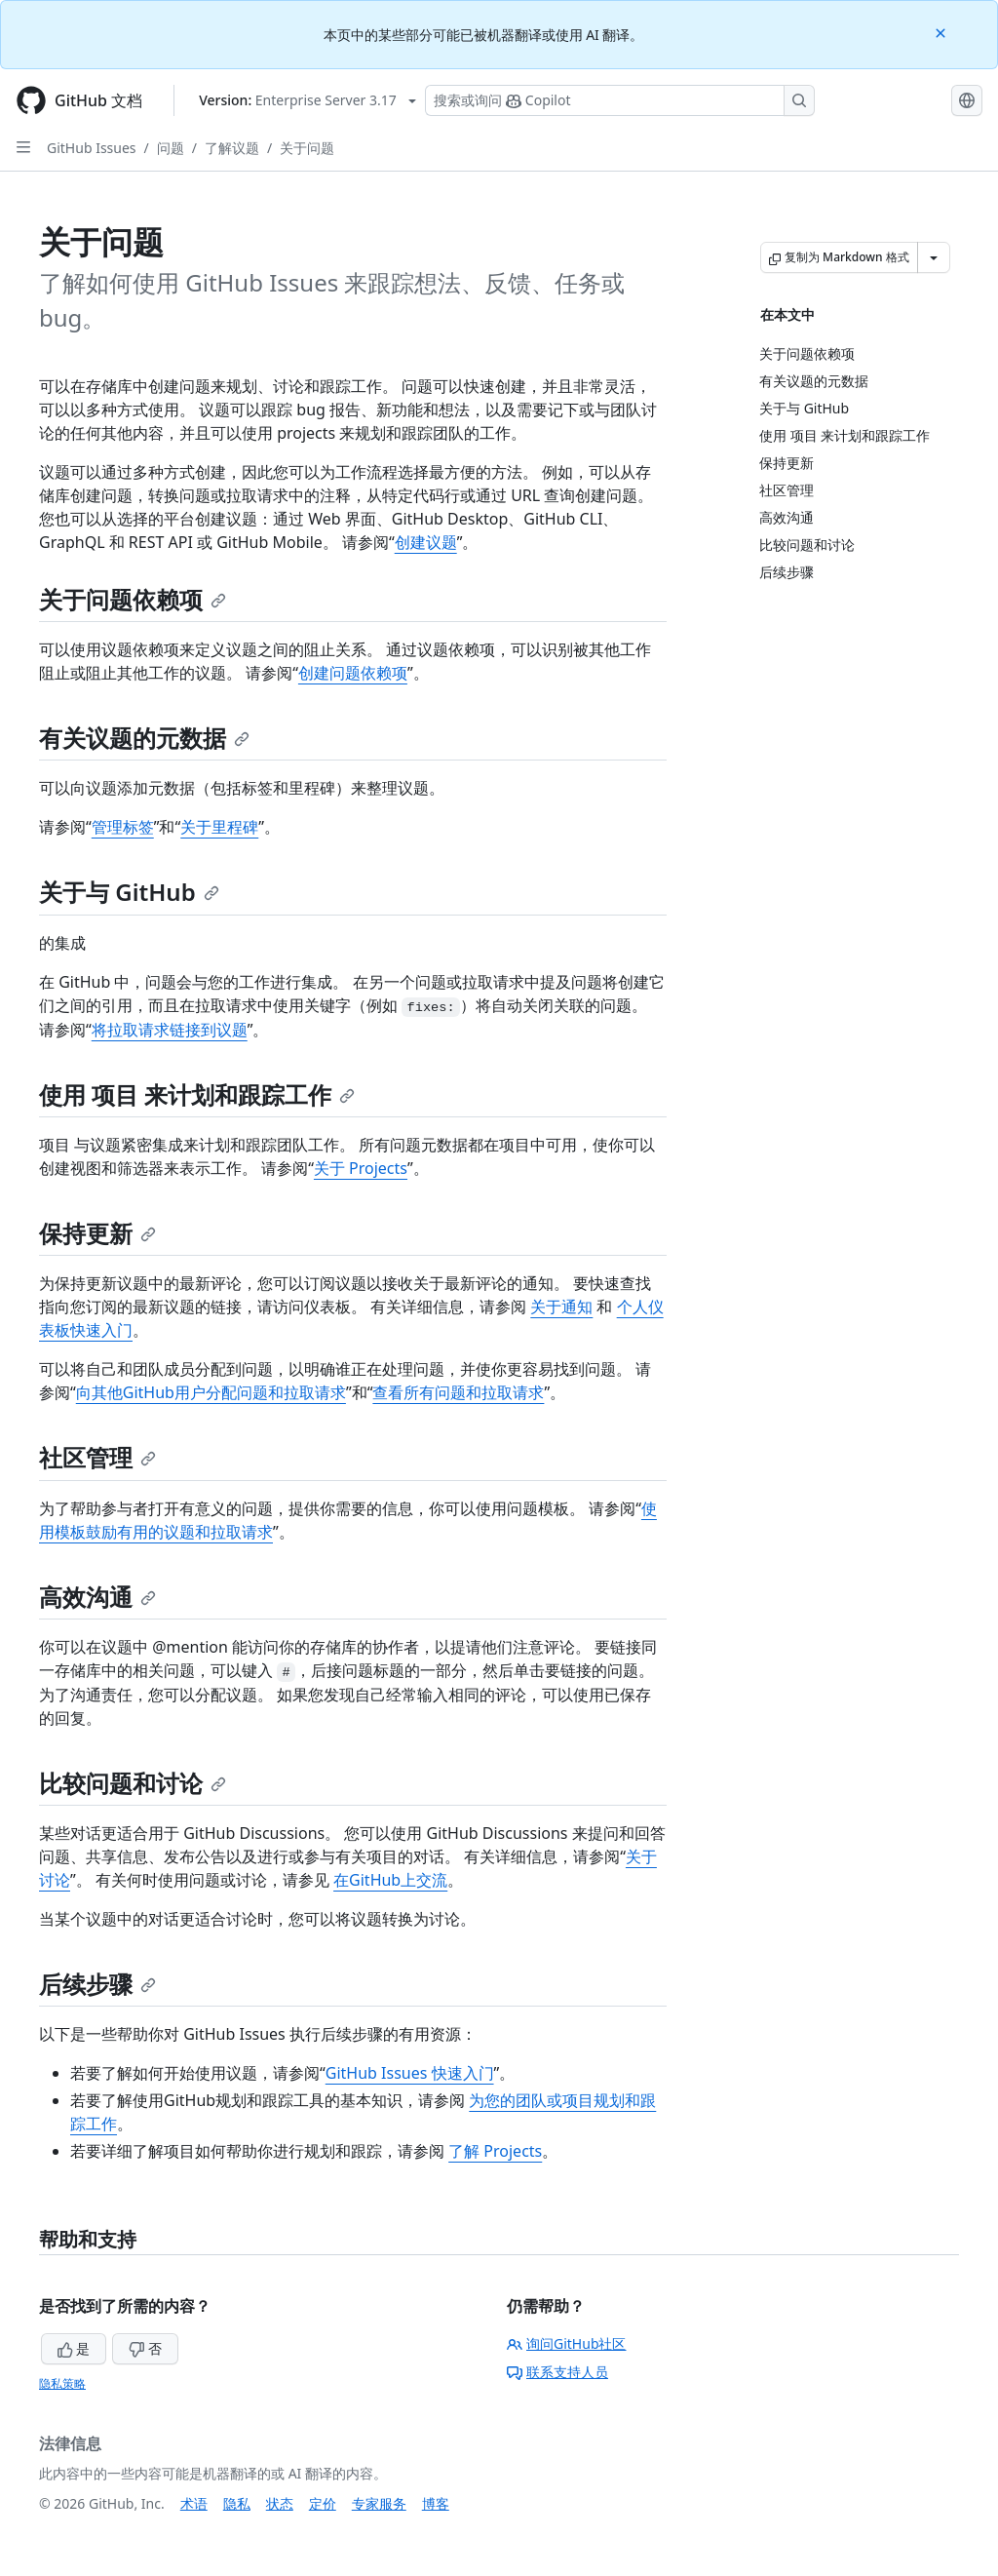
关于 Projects (360, 1168)
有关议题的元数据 (144, 738)
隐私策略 (62, 2383)
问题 (170, 147)
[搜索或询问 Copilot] (620, 100)
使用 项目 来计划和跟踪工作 (197, 1094)
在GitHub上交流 (390, 1880)
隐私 (236, 2503)
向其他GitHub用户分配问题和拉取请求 (211, 1392)
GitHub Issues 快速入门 (410, 2073)
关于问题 (307, 147)
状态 (279, 2503)
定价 (322, 2503)
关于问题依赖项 (132, 599)
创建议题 (426, 542)
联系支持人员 (557, 2371)
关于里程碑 (219, 827)
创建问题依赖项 (352, 672)
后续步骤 (97, 1984)
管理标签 (123, 827)
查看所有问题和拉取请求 (458, 1392)
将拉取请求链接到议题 (170, 1029)
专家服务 (379, 2503)
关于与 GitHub (129, 892)
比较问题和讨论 (132, 1783)
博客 (435, 2503)
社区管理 (97, 1457)
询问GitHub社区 (567, 2343)
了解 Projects (495, 2151)
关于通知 (561, 1306)
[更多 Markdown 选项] (933, 257)
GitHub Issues (91, 147)
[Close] (942, 31)
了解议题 (232, 147)
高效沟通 (97, 1597)
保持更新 (97, 1233)
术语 (194, 2503)
